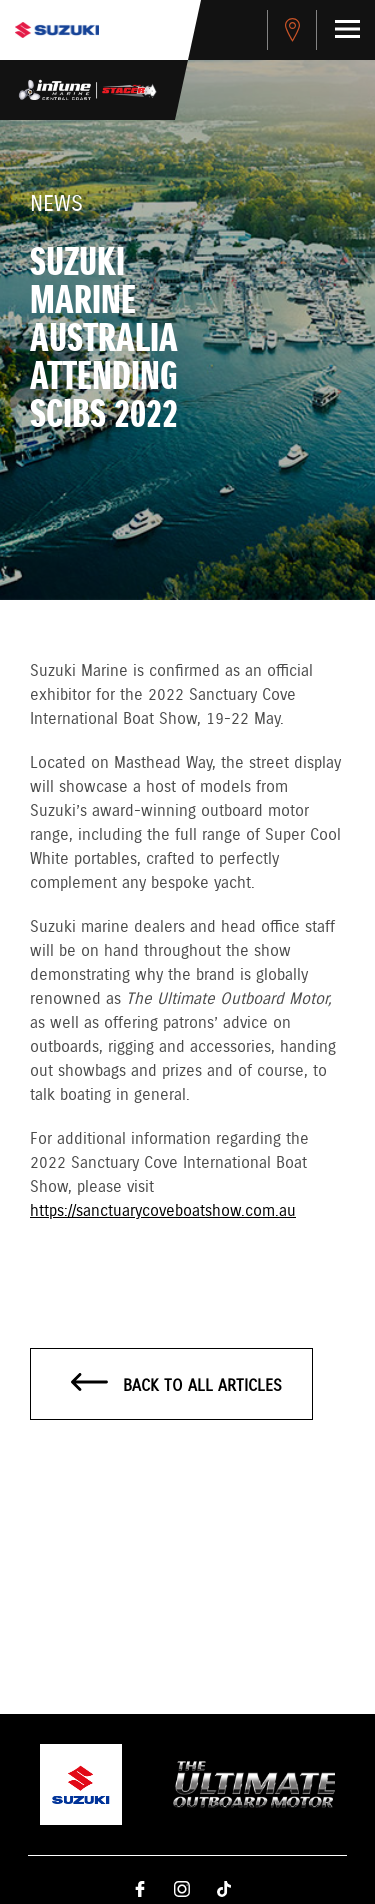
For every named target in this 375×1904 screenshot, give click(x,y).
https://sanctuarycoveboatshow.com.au (163, 1211)
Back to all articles (176, 1385)
